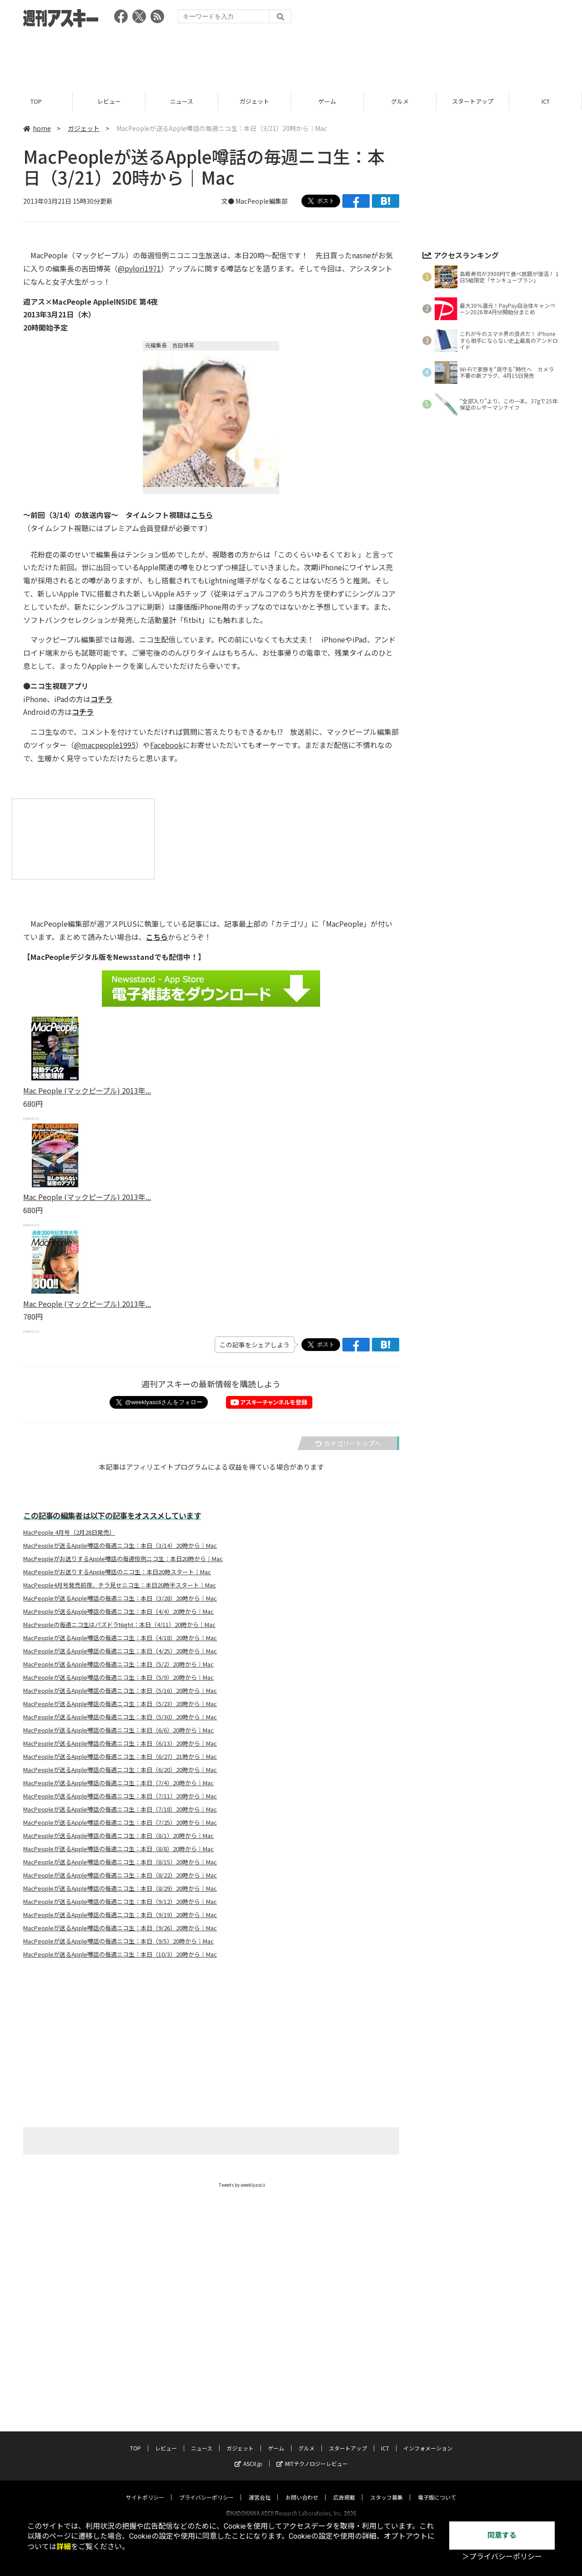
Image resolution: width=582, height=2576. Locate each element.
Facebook (166, 744)
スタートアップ (472, 101)
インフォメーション (427, 2439)
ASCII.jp (248, 2455)
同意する (502, 2535)
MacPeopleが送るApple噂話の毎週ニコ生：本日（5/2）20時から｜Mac (118, 1664)
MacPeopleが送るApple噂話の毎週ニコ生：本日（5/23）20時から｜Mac (120, 1704)
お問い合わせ (302, 2488)
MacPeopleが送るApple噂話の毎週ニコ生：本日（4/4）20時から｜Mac (118, 1611)
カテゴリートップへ (348, 1443)
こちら (202, 514)
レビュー (109, 101)
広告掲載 (344, 2488)
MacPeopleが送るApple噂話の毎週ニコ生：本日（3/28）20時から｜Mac (120, 1598)
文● (228, 201)
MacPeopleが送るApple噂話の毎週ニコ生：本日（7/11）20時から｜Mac (120, 1796)
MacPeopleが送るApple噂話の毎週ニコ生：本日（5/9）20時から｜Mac (118, 1677)
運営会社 (260, 2488)
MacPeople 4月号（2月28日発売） (69, 1532)
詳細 (63, 2546)
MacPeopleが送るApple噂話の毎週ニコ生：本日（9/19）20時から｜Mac (120, 1915)
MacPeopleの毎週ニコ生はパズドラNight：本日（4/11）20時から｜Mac (119, 1625)
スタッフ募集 (386, 2488)
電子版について (437, 2488)
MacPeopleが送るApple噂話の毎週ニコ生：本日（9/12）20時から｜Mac (120, 1901)
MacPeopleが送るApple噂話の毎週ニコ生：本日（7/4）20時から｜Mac (118, 1783)
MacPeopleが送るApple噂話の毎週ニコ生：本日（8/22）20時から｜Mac (120, 1875)
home (37, 128)
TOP (36, 101)
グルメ (400, 101)
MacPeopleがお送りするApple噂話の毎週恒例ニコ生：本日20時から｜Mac (123, 1559)
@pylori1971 (139, 268)
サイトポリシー (145, 2488)
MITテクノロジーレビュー (312, 2455)
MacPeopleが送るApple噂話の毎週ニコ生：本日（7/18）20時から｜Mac (120, 1809)
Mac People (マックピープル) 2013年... (87, 1090)
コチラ (101, 698)
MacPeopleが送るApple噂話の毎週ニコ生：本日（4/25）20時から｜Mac (120, 1651)
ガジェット (254, 101)
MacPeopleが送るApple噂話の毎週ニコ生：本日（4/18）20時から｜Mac (120, 1638)
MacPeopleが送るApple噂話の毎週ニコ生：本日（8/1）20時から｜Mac (118, 1836)
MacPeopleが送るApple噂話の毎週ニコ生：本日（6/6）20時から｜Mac (118, 1730)
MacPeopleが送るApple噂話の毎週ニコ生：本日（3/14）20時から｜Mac (120, 1545)
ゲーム (327, 101)
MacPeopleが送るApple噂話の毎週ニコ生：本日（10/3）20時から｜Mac (120, 1954)
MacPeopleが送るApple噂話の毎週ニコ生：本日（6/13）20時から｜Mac (120, 1743)
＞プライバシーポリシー (502, 2556)
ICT (546, 101)
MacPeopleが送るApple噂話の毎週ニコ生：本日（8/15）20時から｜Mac (120, 1862)
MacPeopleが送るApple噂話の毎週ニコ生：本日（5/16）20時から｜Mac (120, 1690)
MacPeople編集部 (262, 201)
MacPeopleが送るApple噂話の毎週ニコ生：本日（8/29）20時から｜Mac (120, 1888)
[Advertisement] (291, 56)
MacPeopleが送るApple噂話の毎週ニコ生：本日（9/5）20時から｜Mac (118, 1941)
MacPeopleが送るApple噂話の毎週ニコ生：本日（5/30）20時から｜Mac (120, 1717)
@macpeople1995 (104, 744)
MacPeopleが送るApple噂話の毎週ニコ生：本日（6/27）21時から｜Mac (120, 1756)
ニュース (181, 101)
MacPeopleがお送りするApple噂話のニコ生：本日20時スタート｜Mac (117, 1572)
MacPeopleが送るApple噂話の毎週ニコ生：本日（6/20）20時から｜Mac (120, 1770)
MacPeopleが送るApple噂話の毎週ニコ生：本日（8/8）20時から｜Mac (118, 1849)
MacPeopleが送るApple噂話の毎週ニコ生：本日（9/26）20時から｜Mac (120, 1928)
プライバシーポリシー (206, 2488)
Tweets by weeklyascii (242, 2184)
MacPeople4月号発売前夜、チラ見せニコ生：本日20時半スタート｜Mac (119, 1585)
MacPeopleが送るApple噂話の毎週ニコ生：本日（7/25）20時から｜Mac (120, 1822)
